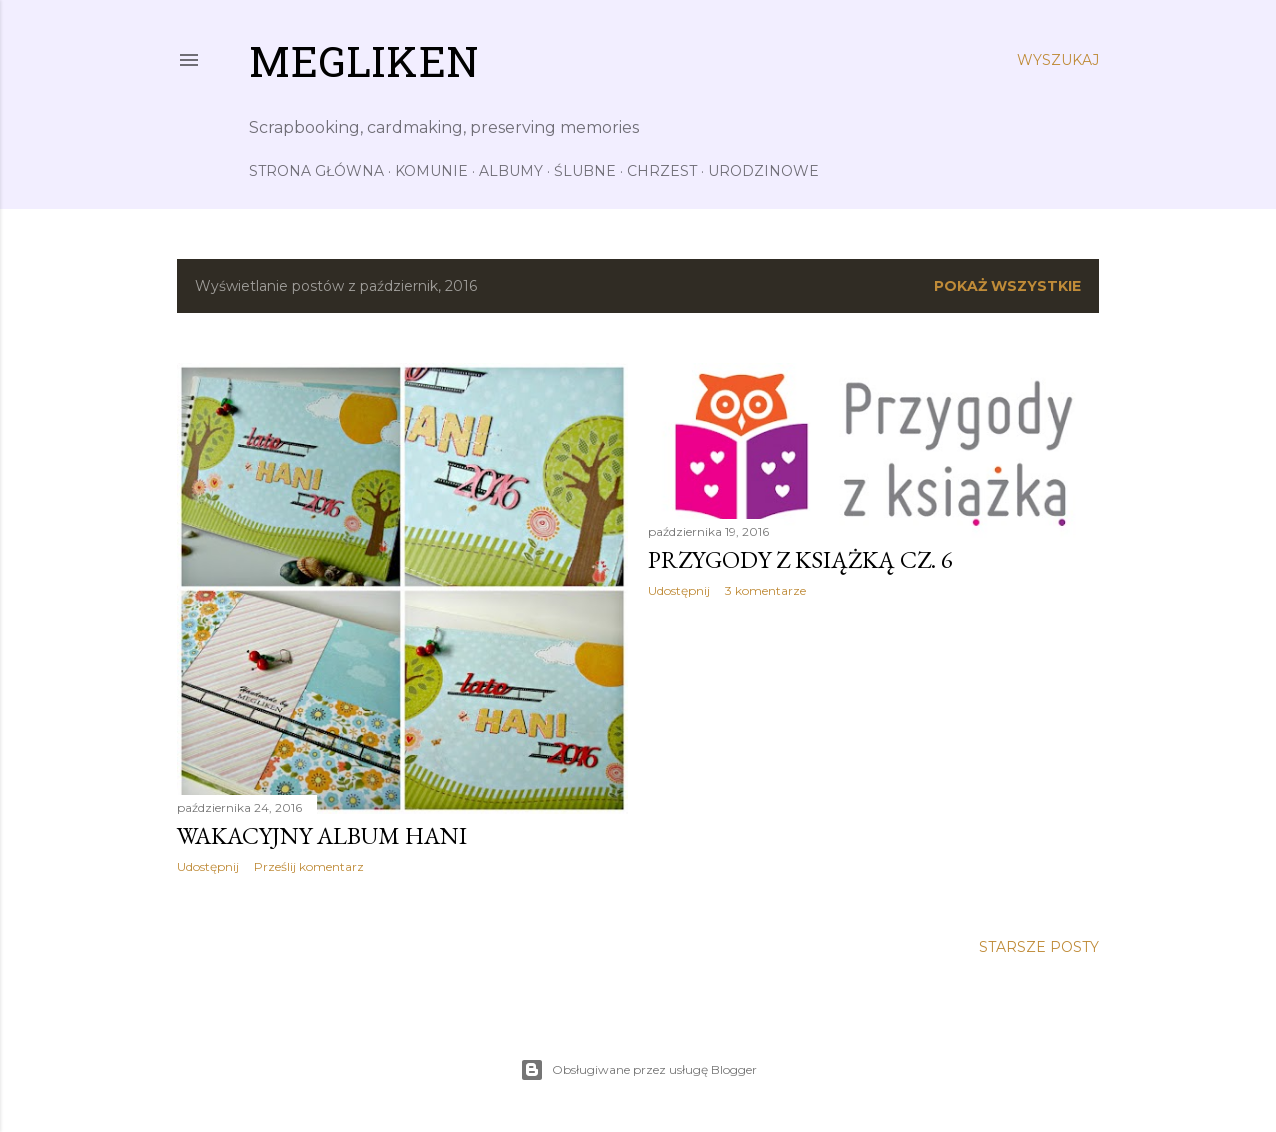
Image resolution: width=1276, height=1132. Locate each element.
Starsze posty (1039, 947)
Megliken (364, 67)
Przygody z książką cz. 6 (800, 559)
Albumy (511, 171)
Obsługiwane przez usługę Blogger (638, 1070)
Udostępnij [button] (208, 866)
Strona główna (316, 171)
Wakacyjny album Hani (322, 835)
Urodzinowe (763, 171)
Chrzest (662, 171)
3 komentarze (765, 590)
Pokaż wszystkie (1007, 286)
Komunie (431, 171)
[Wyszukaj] (1058, 60)
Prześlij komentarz (309, 866)
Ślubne (585, 171)
